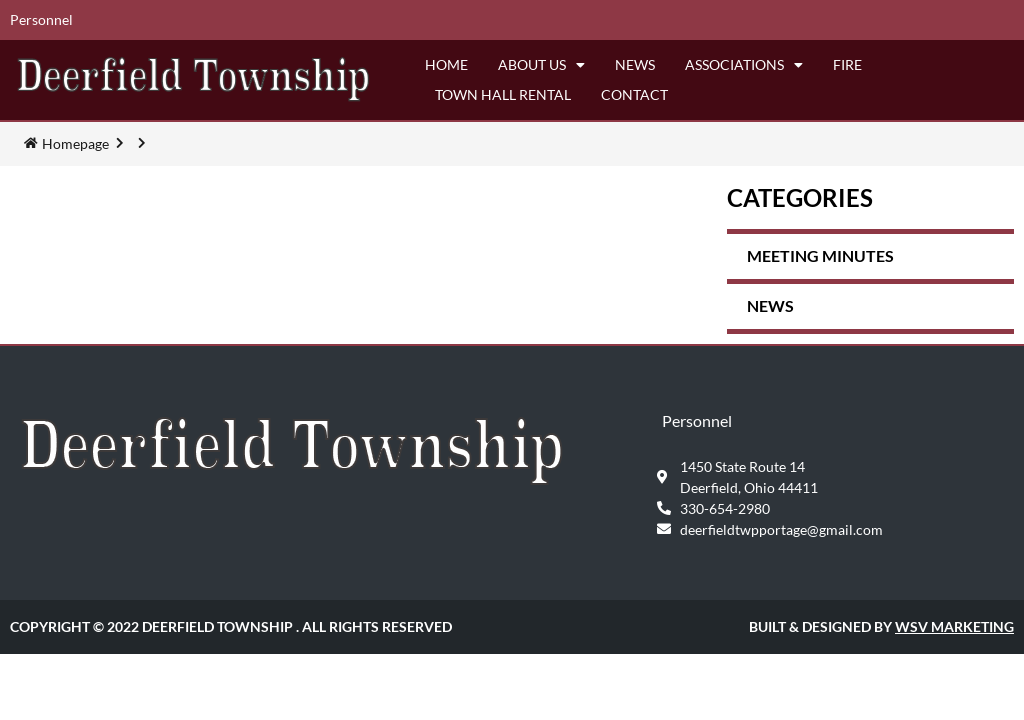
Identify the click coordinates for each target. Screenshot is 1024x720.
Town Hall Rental (503, 94)
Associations (744, 65)
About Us (541, 65)
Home (446, 64)
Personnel (41, 19)
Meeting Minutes (820, 255)
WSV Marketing (954, 626)
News (635, 64)
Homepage (75, 143)
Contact (634, 94)
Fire (847, 64)
